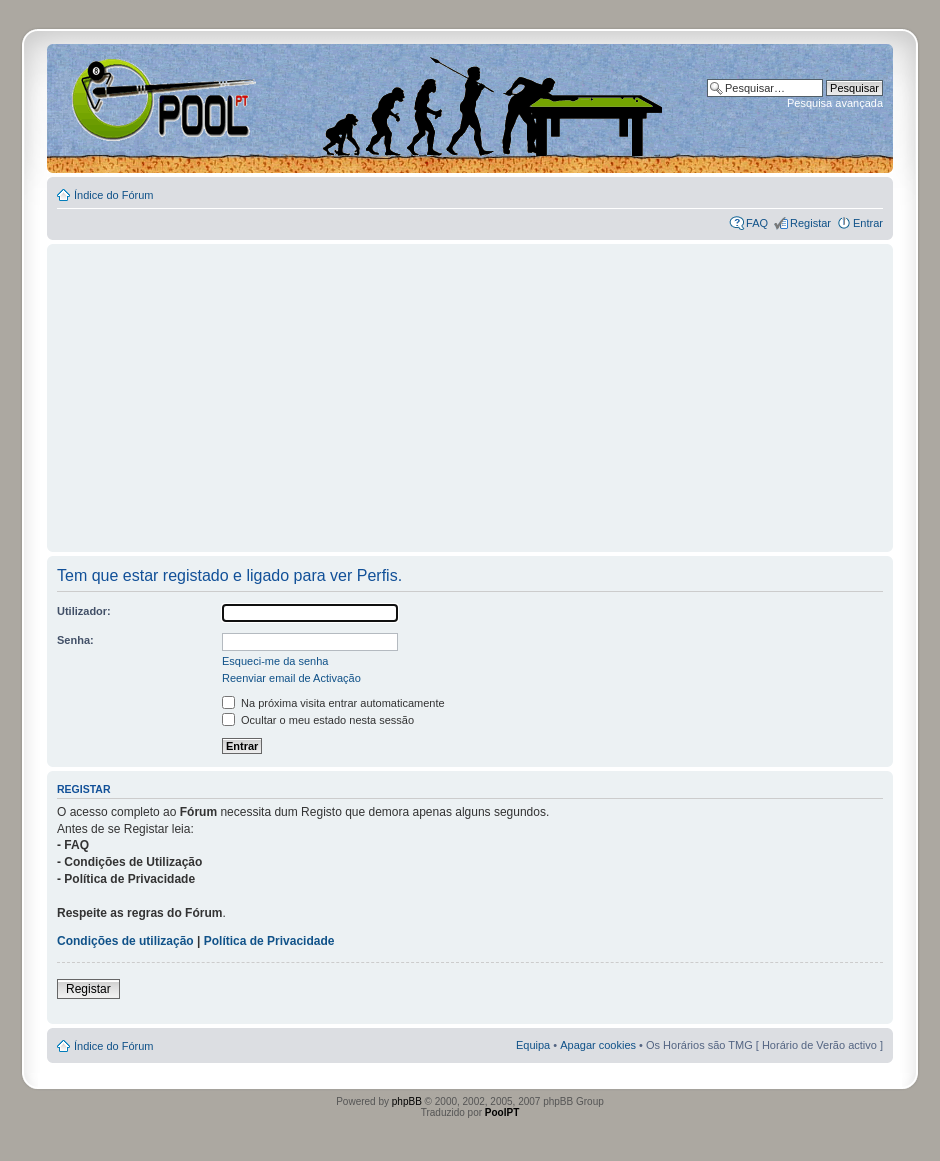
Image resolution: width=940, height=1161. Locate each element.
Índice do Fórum (113, 195)
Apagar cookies (598, 1045)
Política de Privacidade (269, 941)
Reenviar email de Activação (291, 678)
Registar (810, 223)
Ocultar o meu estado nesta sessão (318, 720)
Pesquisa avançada (835, 103)
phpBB (407, 1101)
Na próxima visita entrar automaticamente (333, 703)
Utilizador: (84, 611)
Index (111, 99)
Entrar (868, 223)
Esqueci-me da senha (275, 661)
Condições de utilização (125, 941)
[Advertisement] (470, 389)
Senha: (75, 640)
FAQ (757, 223)
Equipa (533, 1045)
